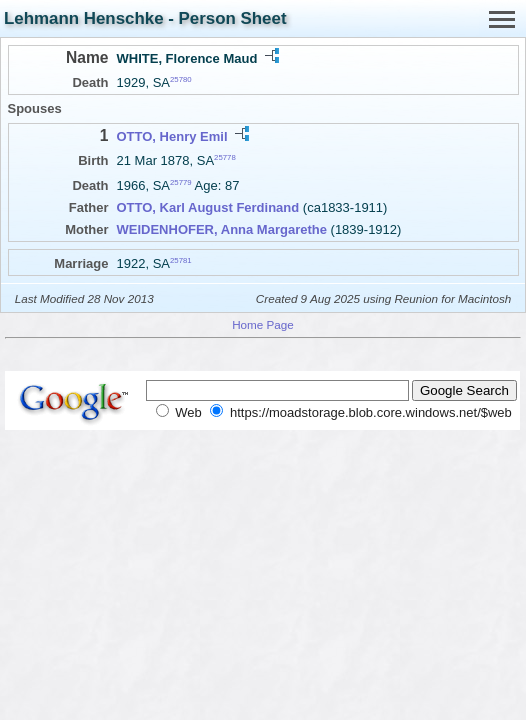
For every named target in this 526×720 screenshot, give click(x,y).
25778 (225, 157)
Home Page (263, 324)
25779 (181, 182)
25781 (181, 260)
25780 (181, 79)
